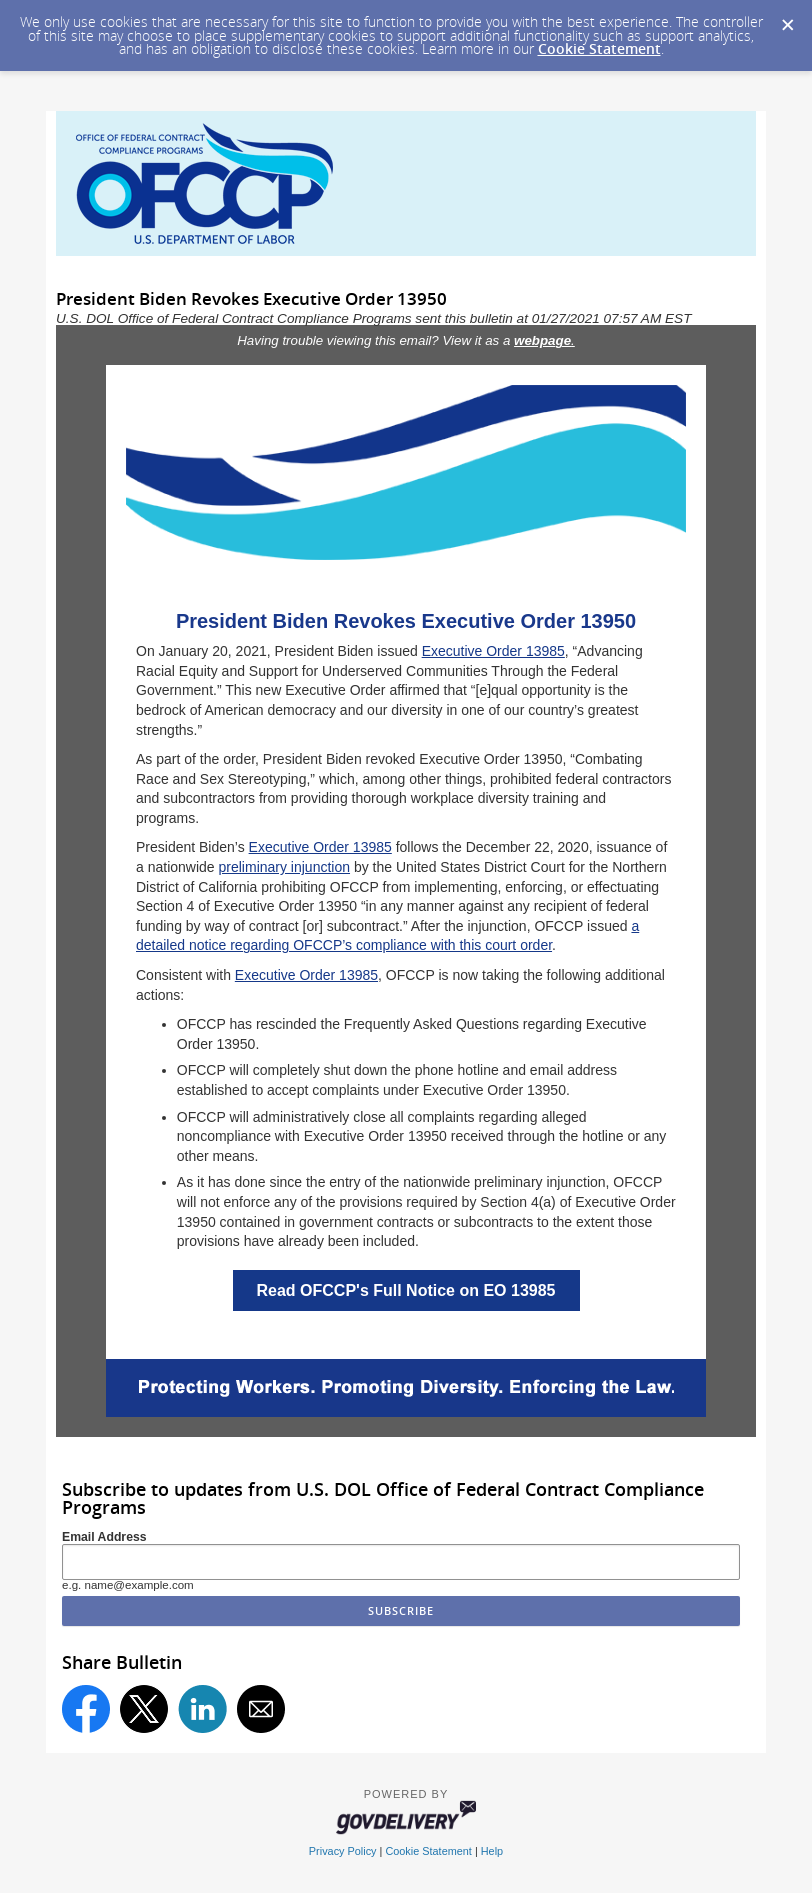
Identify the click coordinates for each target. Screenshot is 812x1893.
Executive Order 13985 (493, 651)
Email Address (104, 1537)
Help (492, 1851)
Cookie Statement (599, 48)
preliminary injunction (285, 867)
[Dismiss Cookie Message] (787, 19)
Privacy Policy (343, 1851)
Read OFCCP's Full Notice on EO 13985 (406, 1290)
